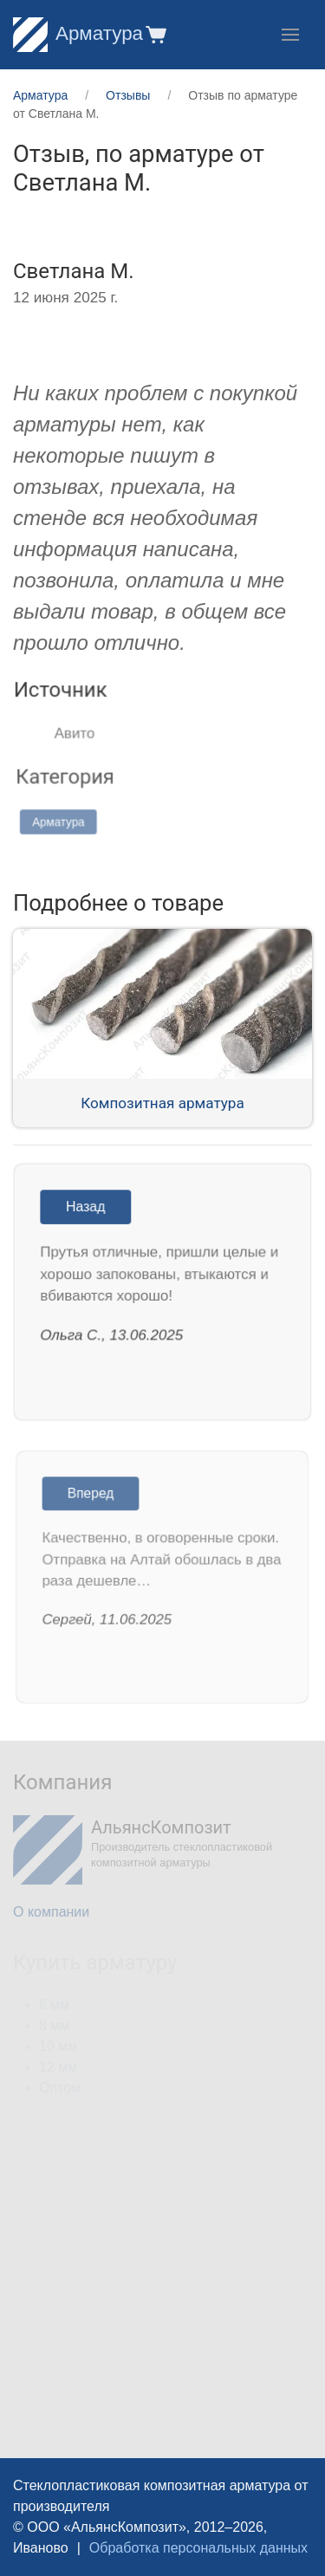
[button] (154, 34)
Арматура (66, 820)
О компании (51, 1911)
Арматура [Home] (78, 33)
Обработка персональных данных (198, 2547)
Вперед (92, 1496)
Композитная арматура (162, 1103)
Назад (87, 1209)
